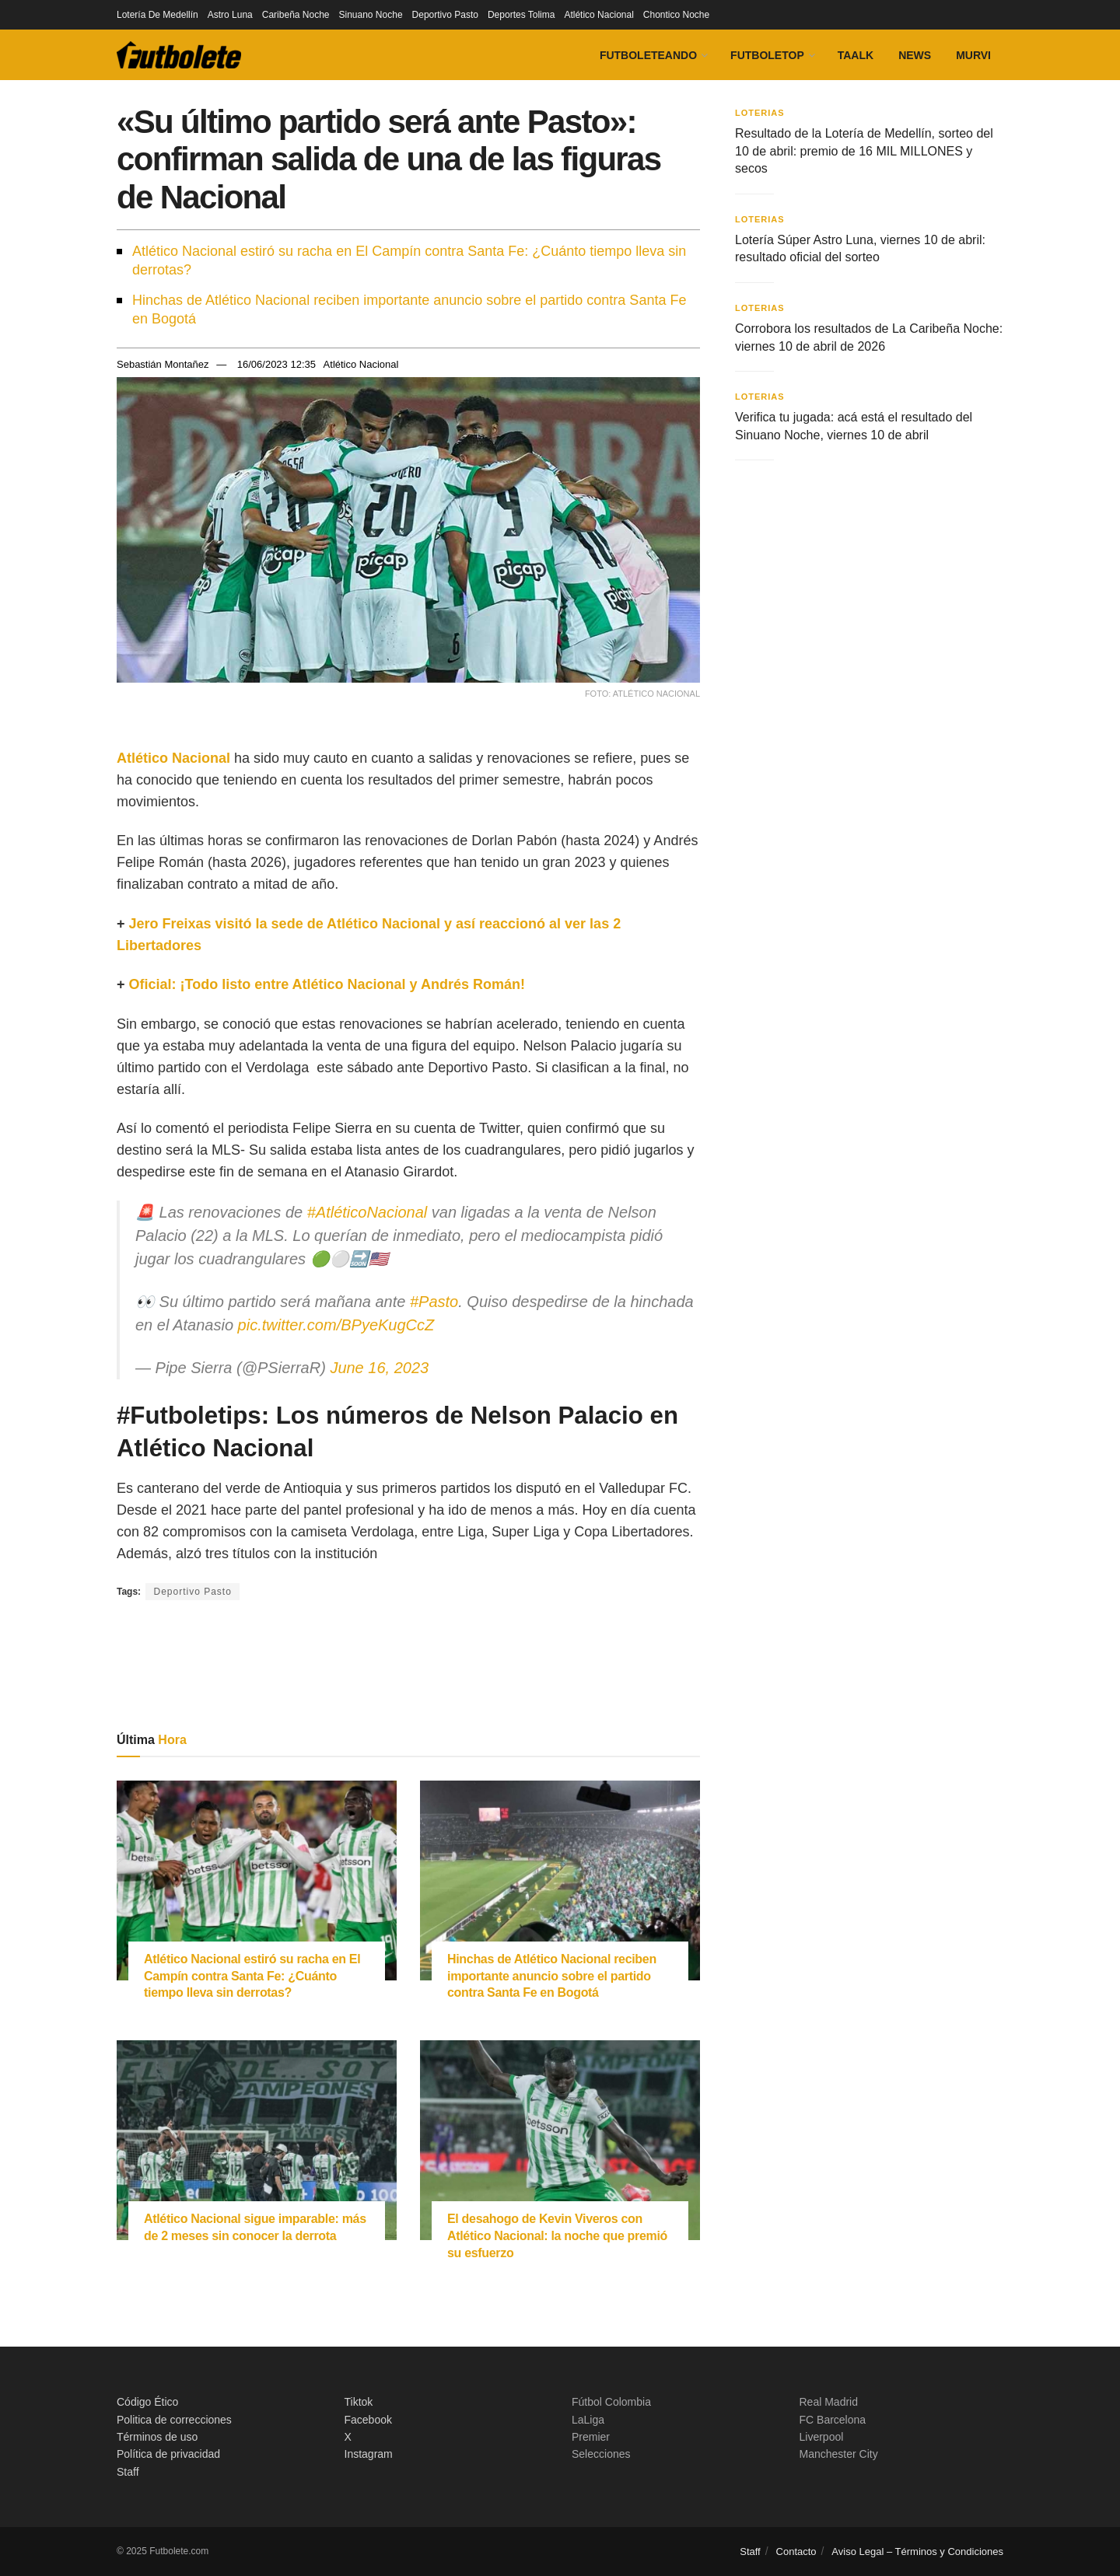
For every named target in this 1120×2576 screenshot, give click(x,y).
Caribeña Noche (296, 14)
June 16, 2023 (379, 1367)
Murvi (973, 55)
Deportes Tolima (521, 14)
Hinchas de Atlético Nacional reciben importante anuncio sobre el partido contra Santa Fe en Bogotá (409, 309)
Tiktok (359, 2402)
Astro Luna (230, 14)
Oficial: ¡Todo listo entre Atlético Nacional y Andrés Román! (327, 984)
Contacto (796, 2551)
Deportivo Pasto (445, 14)
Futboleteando (648, 55)
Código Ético (147, 2402)
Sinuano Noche (371, 14)
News (914, 55)
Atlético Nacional (598, 14)
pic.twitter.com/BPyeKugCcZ (336, 1324)
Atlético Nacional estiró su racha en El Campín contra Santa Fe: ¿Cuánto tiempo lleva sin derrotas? (409, 260)
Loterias (760, 112)
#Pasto (434, 1301)
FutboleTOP (767, 55)
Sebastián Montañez (163, 364)
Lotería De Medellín (157, 14)
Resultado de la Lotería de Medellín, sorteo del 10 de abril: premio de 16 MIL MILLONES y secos (864, 151)
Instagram (369, 2454)
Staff (128, 2472)
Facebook (368, 2419)
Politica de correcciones (174, 2419)
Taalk (855, 55)
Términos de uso (157, 2437)
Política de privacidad (168, 2454)
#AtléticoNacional (367, 1212)
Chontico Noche (676, 14)
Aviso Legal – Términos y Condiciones (917, 2551)
